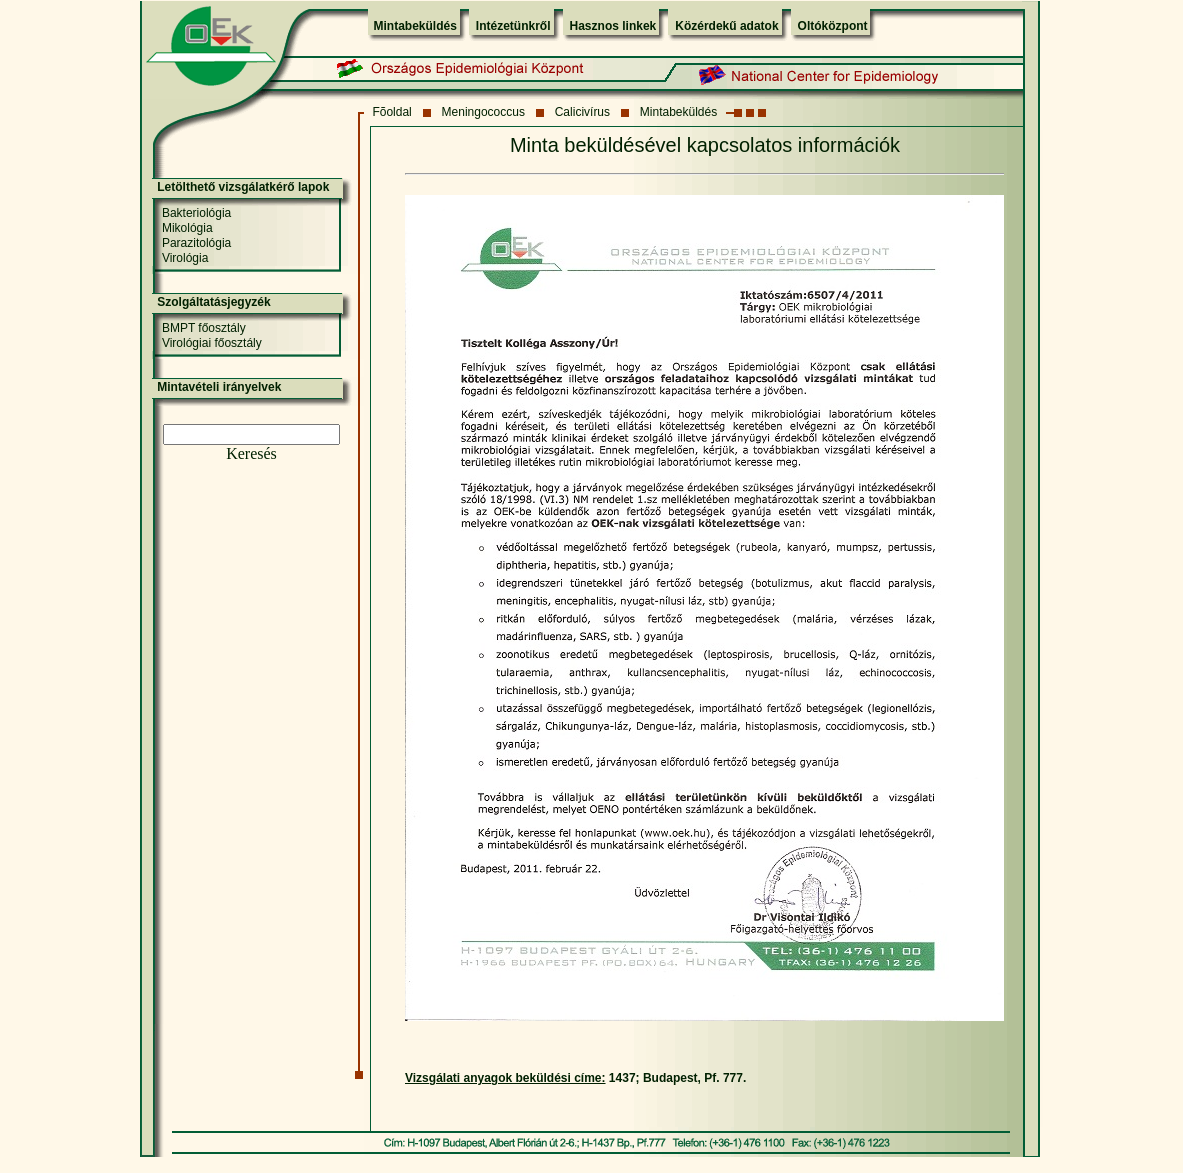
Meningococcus (483, 112)
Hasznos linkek (613, 26)
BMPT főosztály (204, 328)
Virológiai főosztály (212, 343)
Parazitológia (196, 243)
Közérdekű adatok (726, 26)
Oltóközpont (833, 26)
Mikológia (187, 228)
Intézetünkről (513, 26)
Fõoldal (391, 112)
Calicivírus (582, 112)
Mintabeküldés (415, 26)
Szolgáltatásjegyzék (213, 302)
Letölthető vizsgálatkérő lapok (243, 187)
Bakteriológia (196, 213)
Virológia (185, 258)
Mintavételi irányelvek (219, 387)
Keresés (251, 453)
